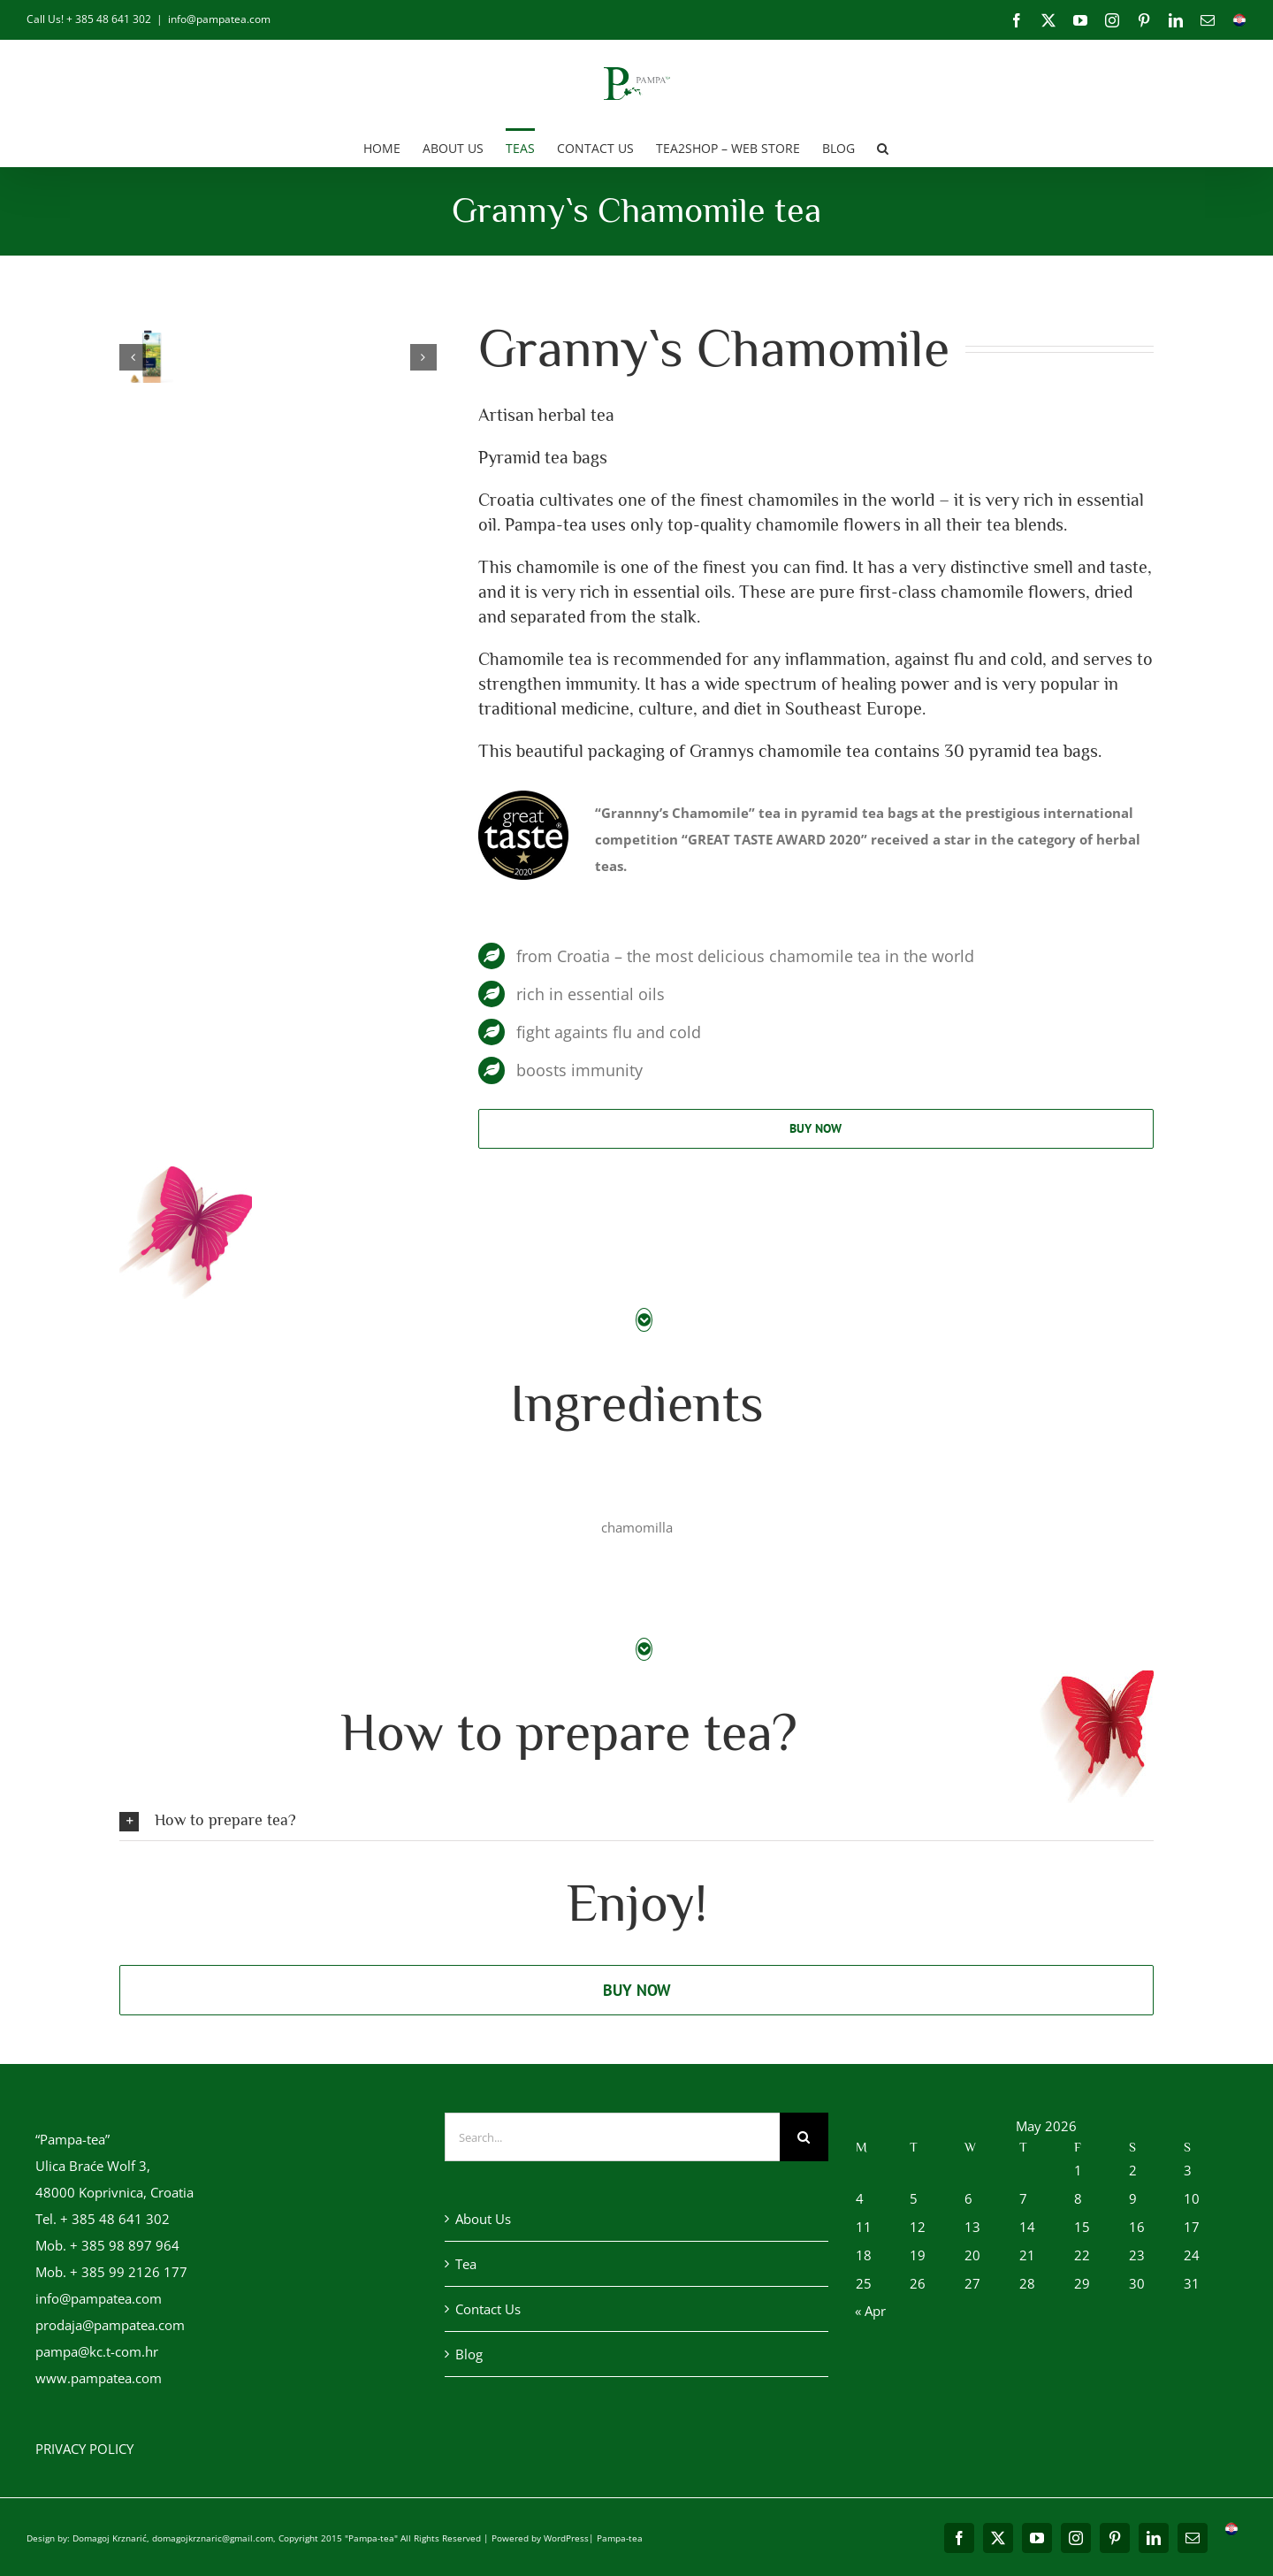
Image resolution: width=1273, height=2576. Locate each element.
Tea (465, 2264)
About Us (483, 2219)
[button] (882, 147)
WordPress (566, 2538)
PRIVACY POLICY (84, 2449)
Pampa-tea (620, 2538)
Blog (469, 2354)
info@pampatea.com (219, 19)
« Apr (870, 2311)
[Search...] (612, 2137)
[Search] (804, 2137)
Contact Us (488, 2309)
